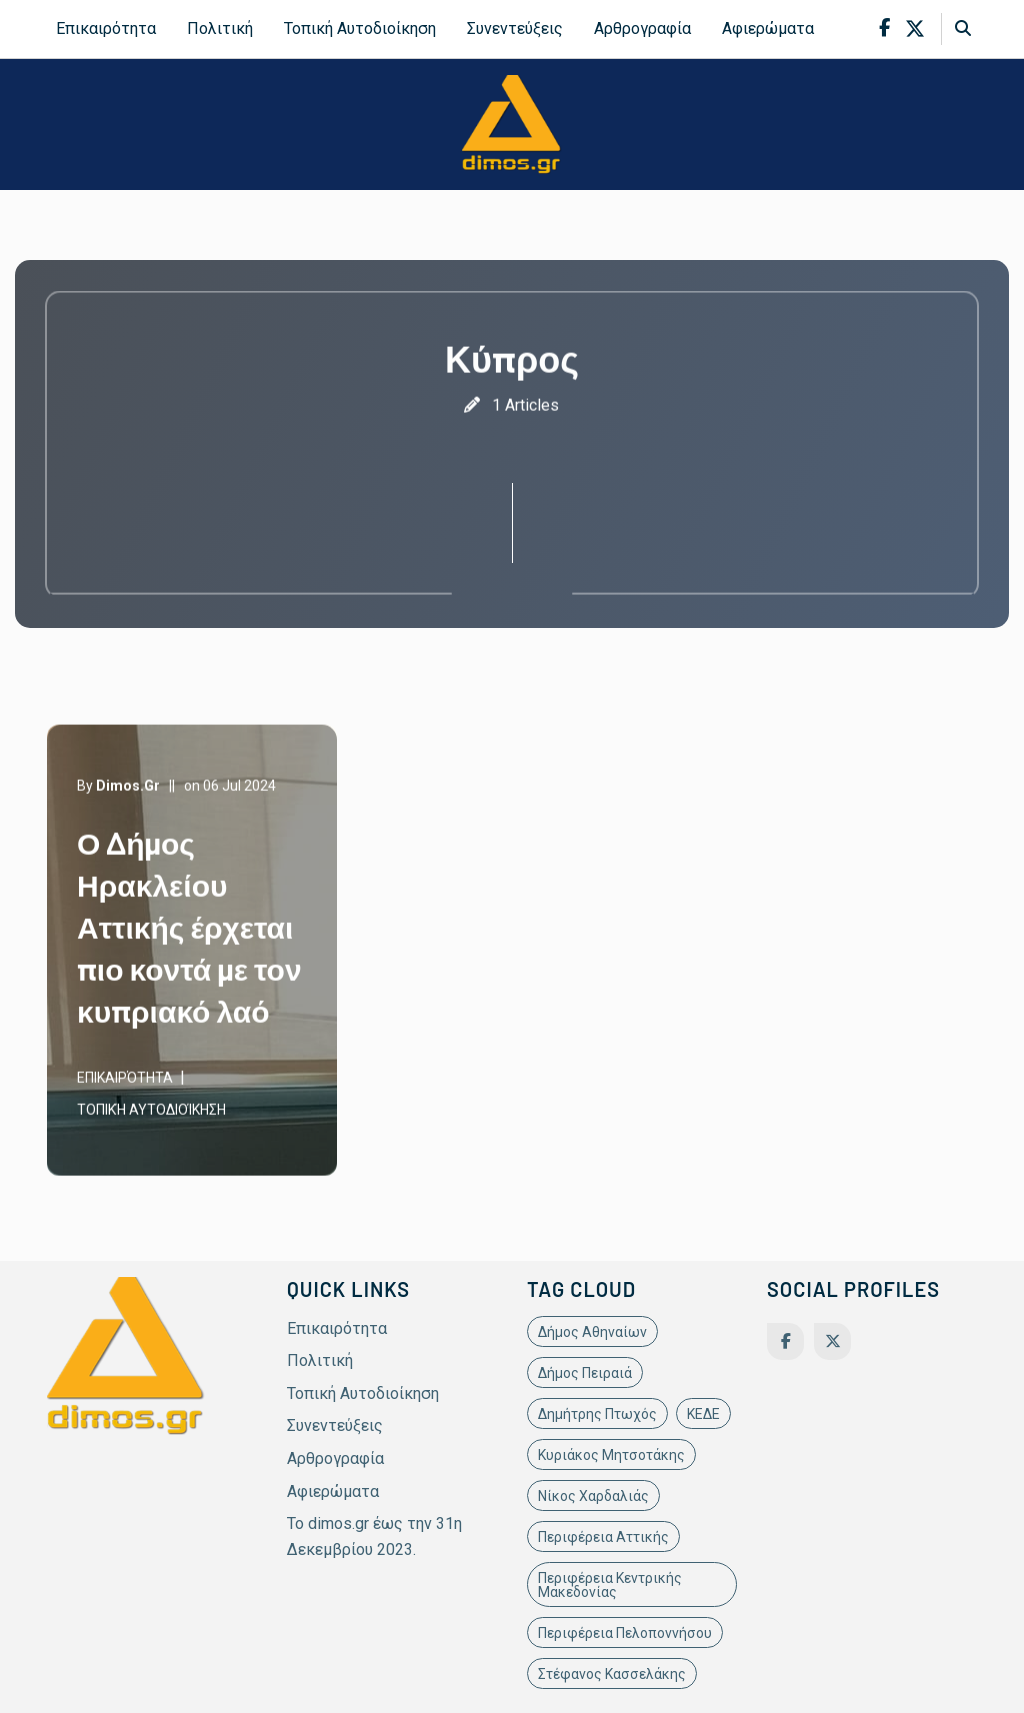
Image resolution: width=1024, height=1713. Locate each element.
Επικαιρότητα (106, 28)
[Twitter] (832, 1341)
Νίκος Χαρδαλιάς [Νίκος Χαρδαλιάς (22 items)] (593, 1496)
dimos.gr (128, 788)
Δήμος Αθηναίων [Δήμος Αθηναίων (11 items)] (592, 1332)
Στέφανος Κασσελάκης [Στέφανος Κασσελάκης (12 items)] (612, 1674)
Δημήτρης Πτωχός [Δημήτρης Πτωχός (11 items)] (597, 1414)
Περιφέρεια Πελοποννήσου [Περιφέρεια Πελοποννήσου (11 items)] (625, 1633)
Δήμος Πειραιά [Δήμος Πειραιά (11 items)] (585, 1373)
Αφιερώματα (768, 28)
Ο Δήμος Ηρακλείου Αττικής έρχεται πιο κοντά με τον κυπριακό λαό (189, 929)
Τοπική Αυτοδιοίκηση (360, 28)
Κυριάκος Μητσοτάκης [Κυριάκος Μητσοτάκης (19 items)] (611, 1455)
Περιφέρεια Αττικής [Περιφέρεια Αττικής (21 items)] (603, 1537)
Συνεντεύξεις (515, 28)
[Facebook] (785, 1341)
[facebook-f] (884, 28)
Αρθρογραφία (642, 28)
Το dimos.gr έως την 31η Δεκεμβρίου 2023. (374, 1536)
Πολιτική (220, 28)
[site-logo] (512, 123)
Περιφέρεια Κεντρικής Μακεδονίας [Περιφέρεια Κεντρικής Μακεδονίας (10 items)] (610, 1585)
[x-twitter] (915, 29)
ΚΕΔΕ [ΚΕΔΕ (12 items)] (703, 1414)
